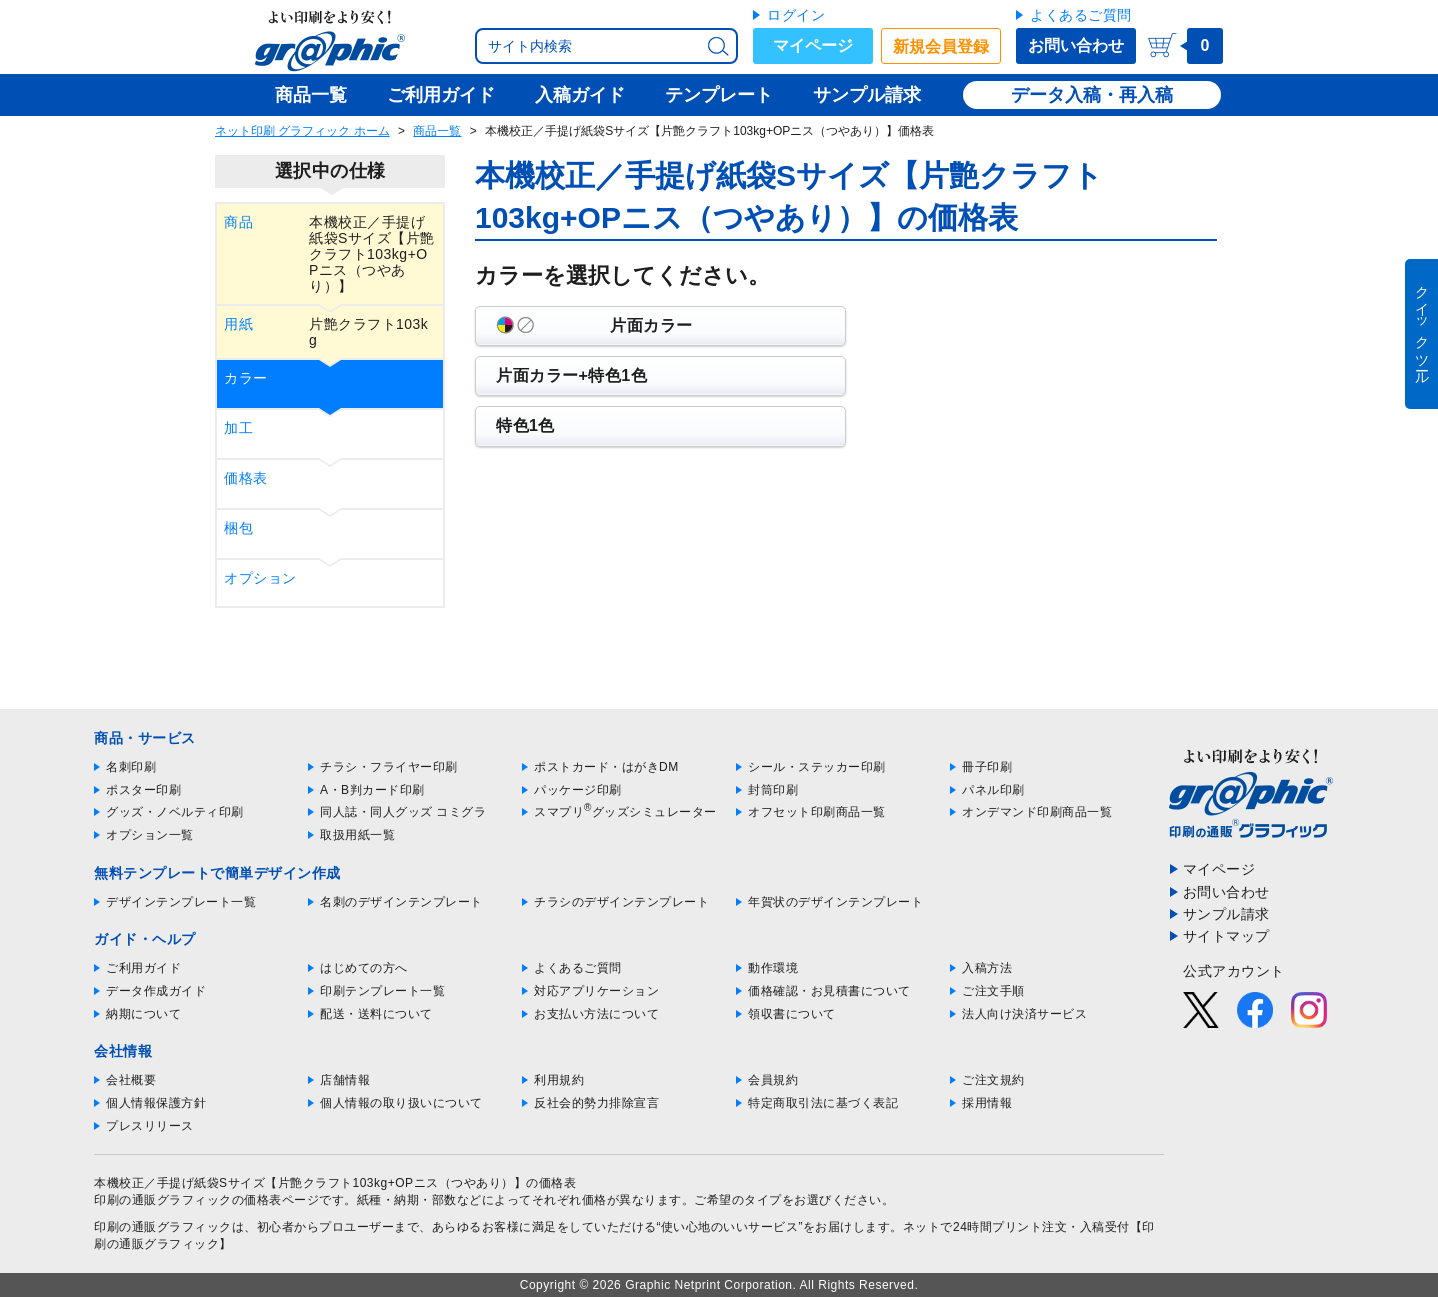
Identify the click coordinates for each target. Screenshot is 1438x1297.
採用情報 (987, 1103)
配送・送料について (376, 1014)
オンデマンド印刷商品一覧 (1037, 812)
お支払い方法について (596, 1014)
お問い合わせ (1076, 45)
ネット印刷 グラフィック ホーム (302, 131)
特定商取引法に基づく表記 (823, 1103)
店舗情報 (345, 1080)
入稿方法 (987, 968)
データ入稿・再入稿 (1092, 95)
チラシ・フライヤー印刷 (389, 767)
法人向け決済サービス (1024, 1014)
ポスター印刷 (143, 790)
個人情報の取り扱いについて (401, 1103)
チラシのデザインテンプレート (621, 902)
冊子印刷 (987, 767)
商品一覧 (437, 131)
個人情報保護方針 (156, 1103)
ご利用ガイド (143, 968)
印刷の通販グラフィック (163, 1227)
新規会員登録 (941, 46)
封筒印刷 (773, 790)
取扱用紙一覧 (357, 835)
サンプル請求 (1226, 914)
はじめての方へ (364, 968)
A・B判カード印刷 (372, 790)
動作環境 (773, 968)
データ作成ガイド (156, 991)
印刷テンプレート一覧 (382, 991)
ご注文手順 (993, 991)
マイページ (813, 45)
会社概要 (131, 1080)
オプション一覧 (150, 835)
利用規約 (559, 1080)
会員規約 (773, 1080)
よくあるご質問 (1081, 15)
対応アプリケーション (596, 991)
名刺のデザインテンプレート (401, 902)
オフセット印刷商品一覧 (817, 812)
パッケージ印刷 (578, 790)
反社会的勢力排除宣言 (596, 1103)
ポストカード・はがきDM (606, 767)
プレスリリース (150, 1126)
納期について (143, 1014)
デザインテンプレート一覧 (181, 902)
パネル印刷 (993, 790)
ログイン (796, 15)
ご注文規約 (993, 1080)
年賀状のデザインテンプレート (835, 902)
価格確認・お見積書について (829, 991)
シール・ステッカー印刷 (817, 767)
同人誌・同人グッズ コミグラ (403, 812)
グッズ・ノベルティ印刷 (175, 812)
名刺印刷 (131, 767)
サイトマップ (1226, 936)
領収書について (792, 1014)
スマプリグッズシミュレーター (625, 812)
